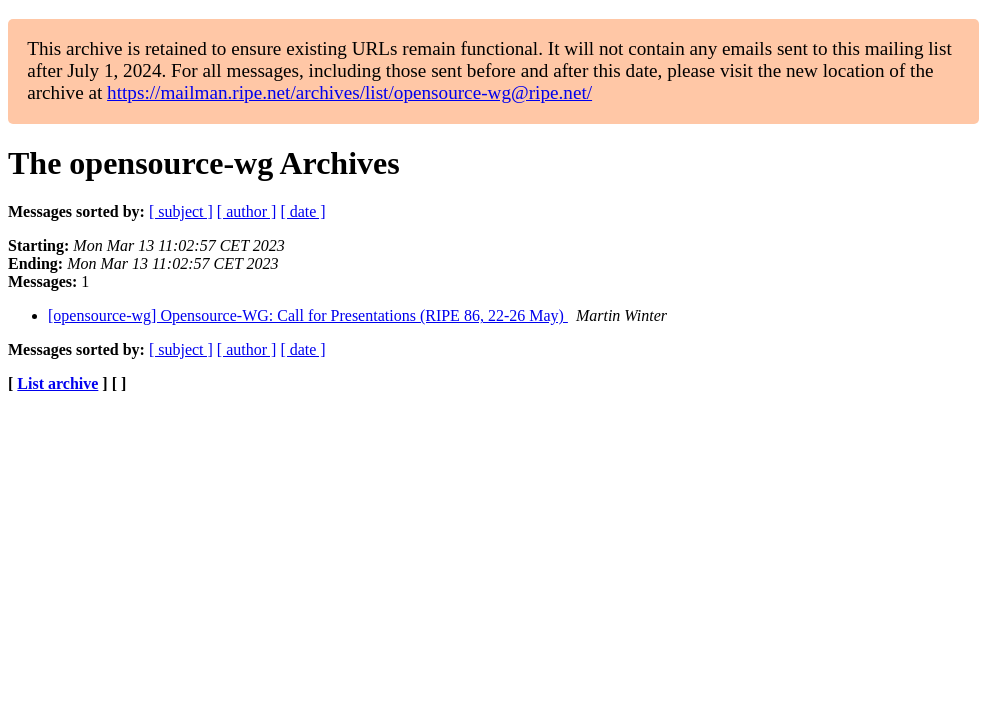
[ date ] (302, 211)
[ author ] (247, 211)
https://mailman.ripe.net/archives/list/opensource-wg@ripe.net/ (349, 92)
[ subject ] (181, 211)
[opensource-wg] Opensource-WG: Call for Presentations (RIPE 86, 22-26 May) (308, 315)
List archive (57, 383)
